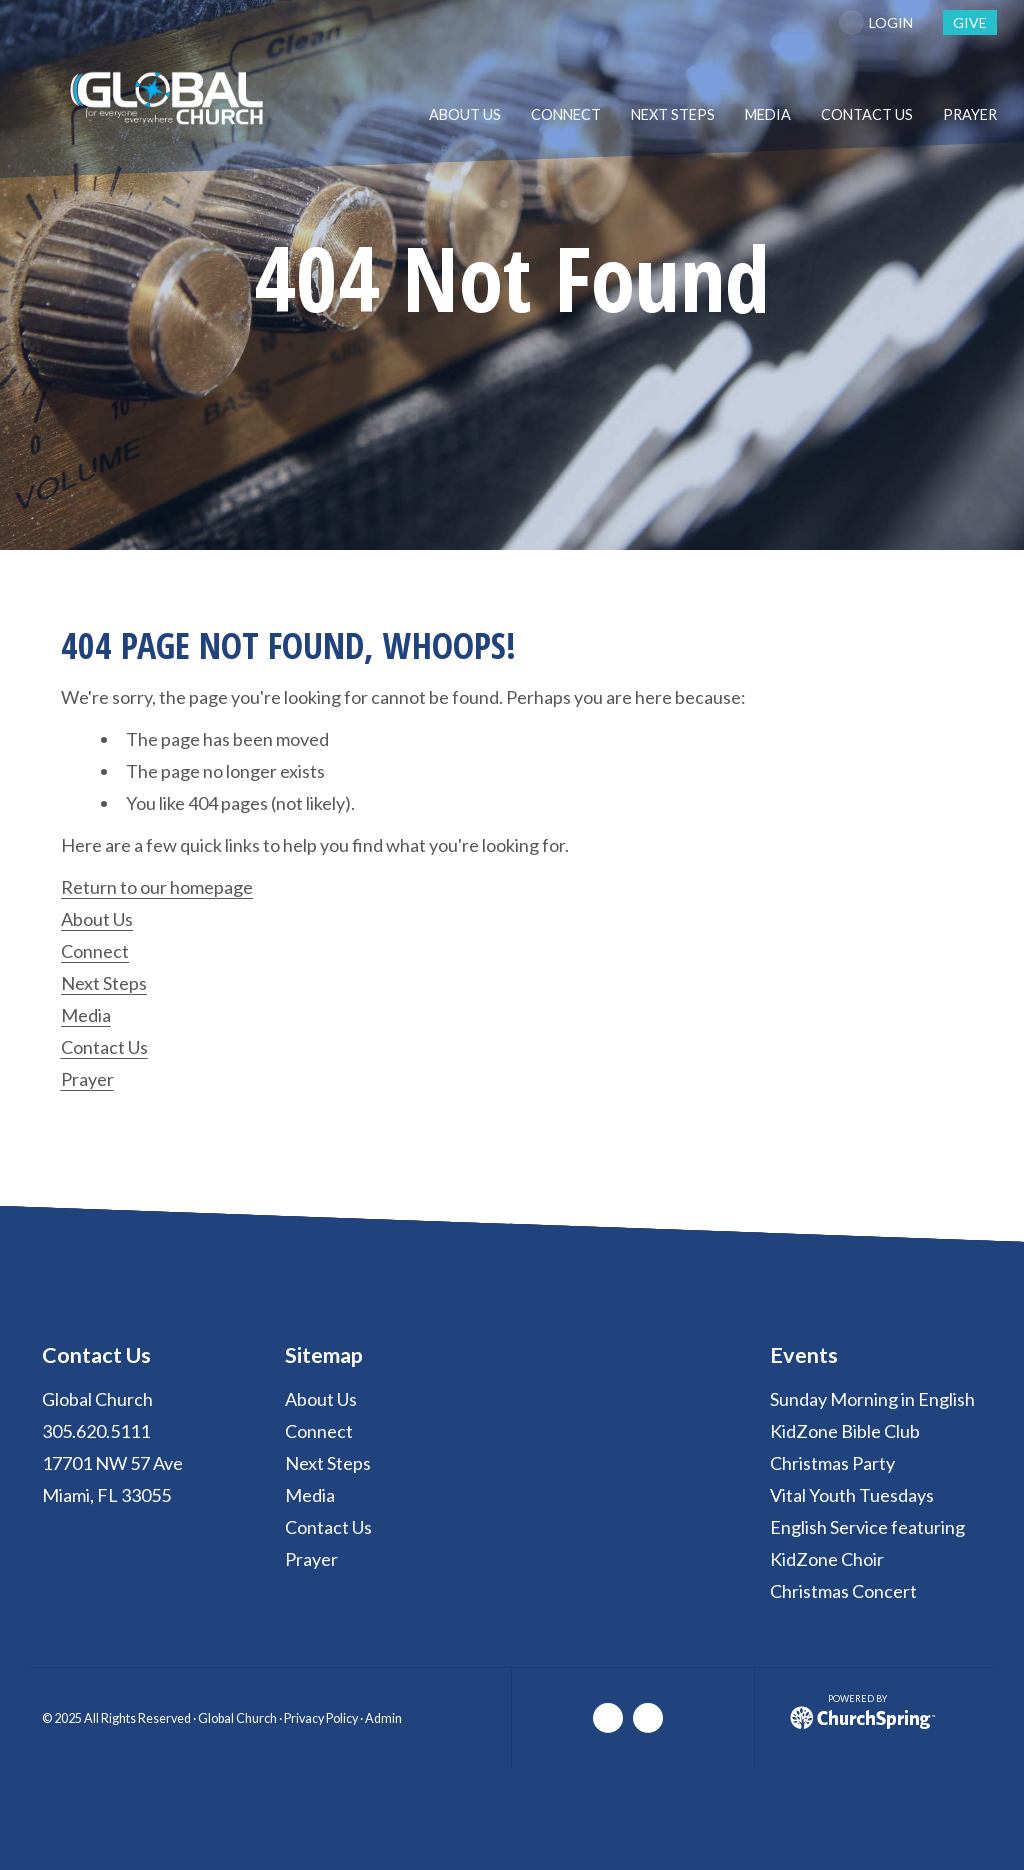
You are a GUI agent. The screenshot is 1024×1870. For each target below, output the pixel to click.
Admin (383, 1718)
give (970, 22)
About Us (97, 919)
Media (86, 1015)
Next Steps (104, 983)
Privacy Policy (321, 1718)
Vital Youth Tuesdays (852, 1495)
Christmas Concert (843, 1591)
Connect (95, 951)
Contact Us (104, 1047)
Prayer (87, 1079)
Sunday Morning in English (872, 1399)
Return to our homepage (157, 887)
